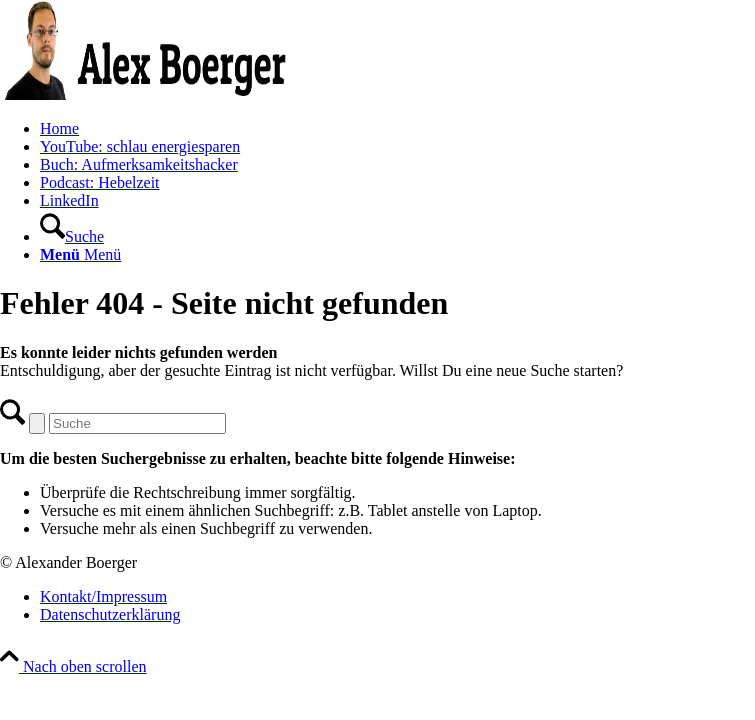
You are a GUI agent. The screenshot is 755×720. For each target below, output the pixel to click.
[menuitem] (397, 129)
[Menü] (80, 254)
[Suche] (72, 236)
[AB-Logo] (150, 94)
